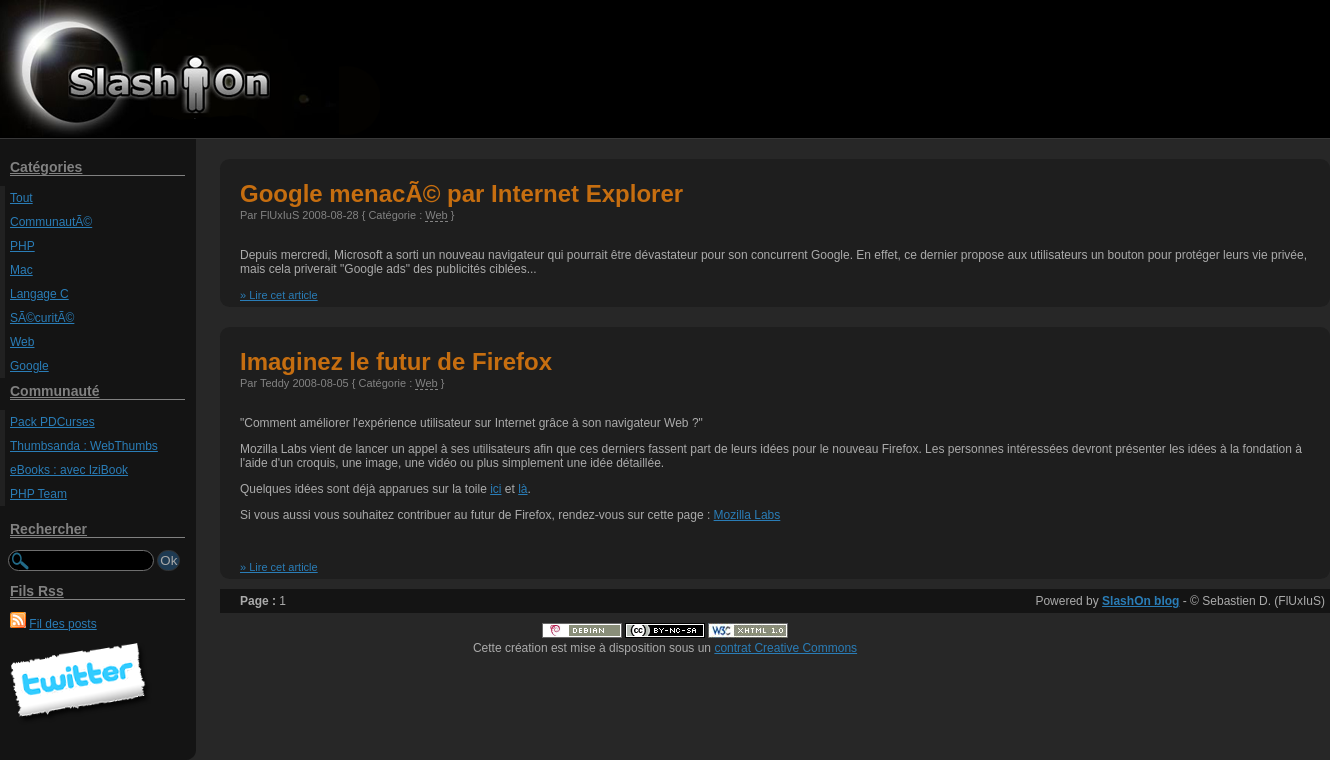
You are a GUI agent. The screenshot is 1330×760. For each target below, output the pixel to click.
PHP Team (38, 494)
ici (495, 489)
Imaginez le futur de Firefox (396, 361)
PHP (22, 246)
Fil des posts (62, 624)
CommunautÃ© (51, 222)
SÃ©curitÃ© (42, 318)
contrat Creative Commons (785, 648)
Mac (21, 270)
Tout (21, 198)
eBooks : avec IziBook (69, 470)
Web (22, 342)
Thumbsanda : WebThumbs (84, 446)
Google (29, 366)
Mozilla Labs (747, 515)
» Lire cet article (279, 295)
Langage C (39, 294)
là (522, 489)
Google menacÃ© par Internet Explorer (461, 193)
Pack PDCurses (52, 422)
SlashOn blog (1140, 601)
